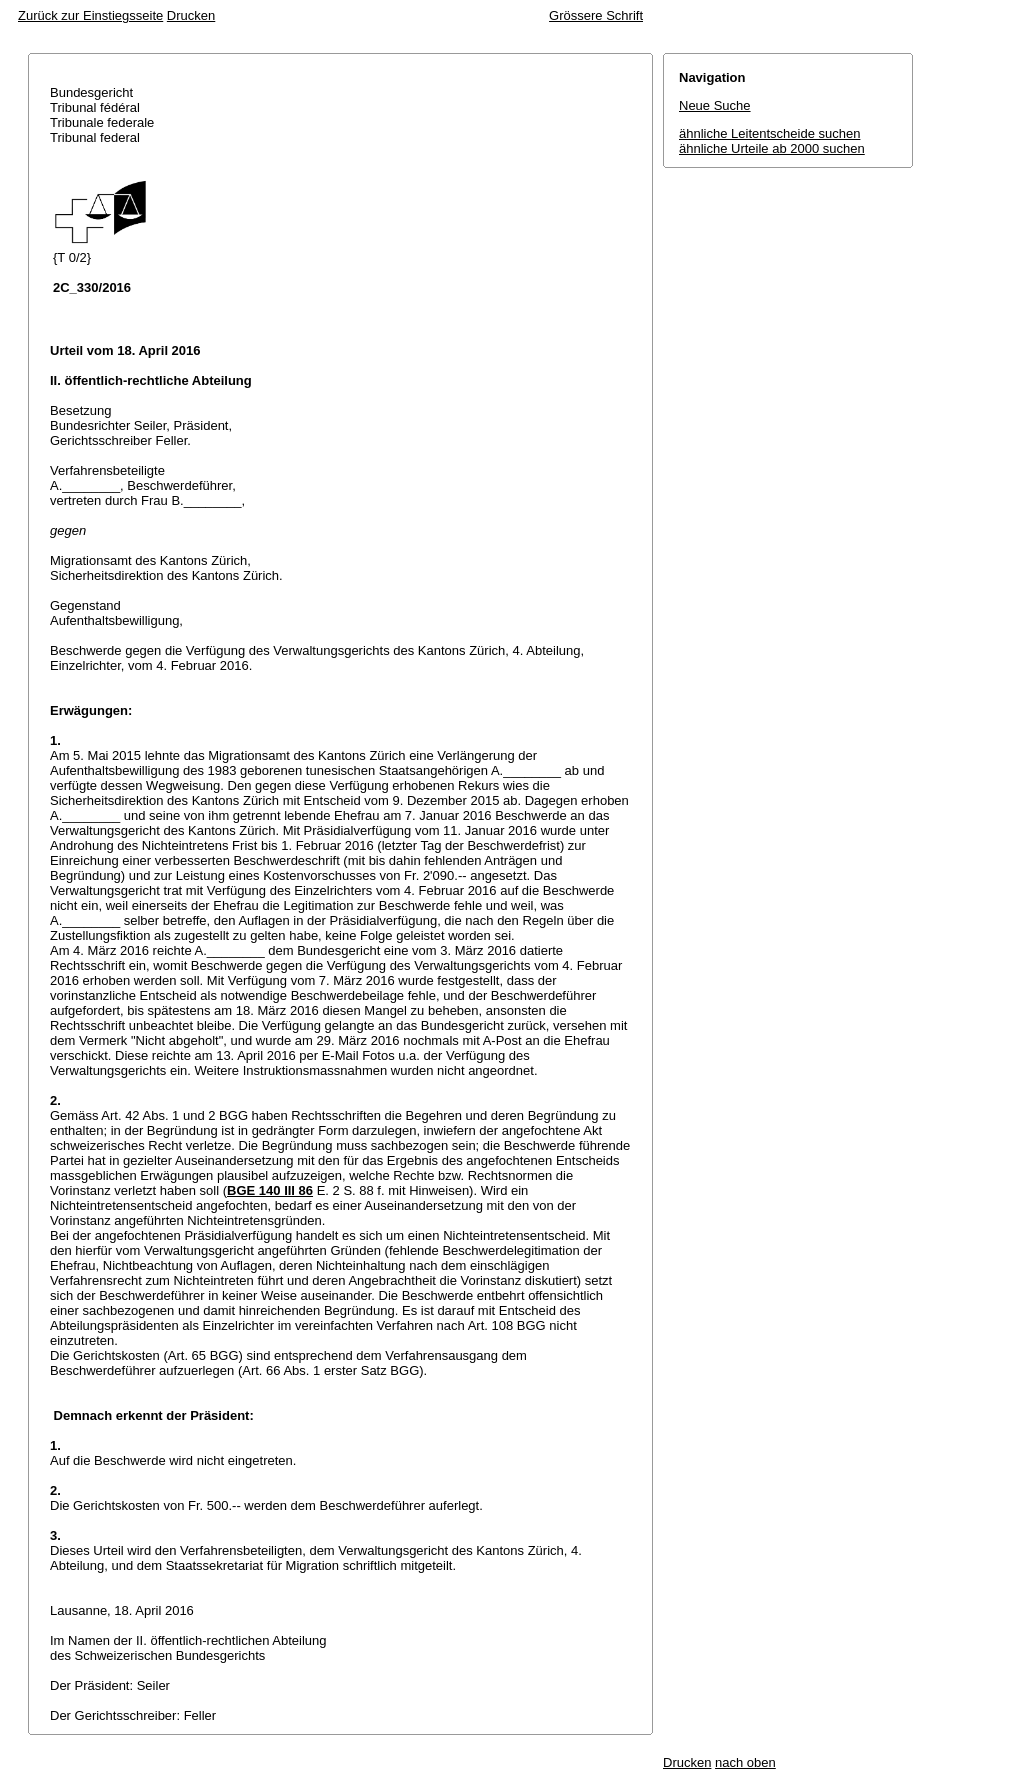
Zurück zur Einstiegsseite (90, 15)
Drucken (191, 15)
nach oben (745, 1762)
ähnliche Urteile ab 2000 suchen (772, 148)
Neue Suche (715, 105)
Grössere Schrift (596, 15)
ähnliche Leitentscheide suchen (769, 133)
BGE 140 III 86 (270, 1190)
